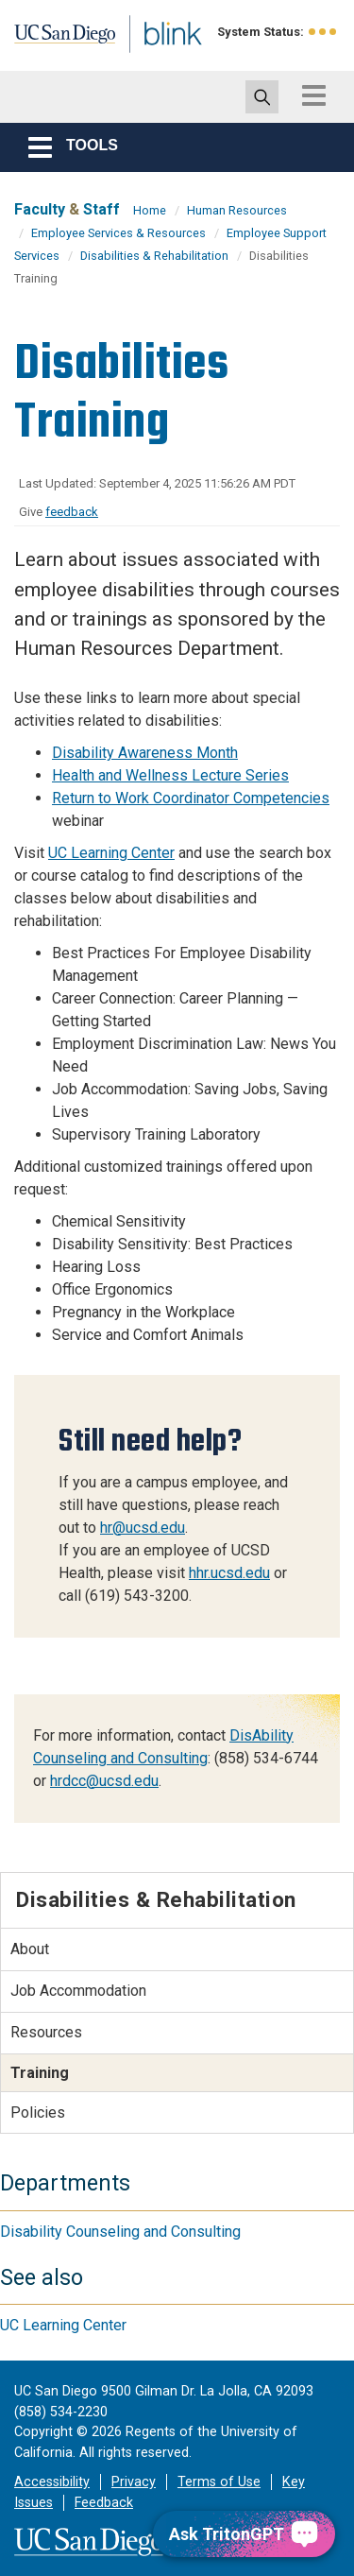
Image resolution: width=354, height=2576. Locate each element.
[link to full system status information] (323, 31)
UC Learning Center (111, 853)
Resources (46, 2032)
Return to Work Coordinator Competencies (190, 798)
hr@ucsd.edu (142, 1528)
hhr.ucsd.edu (229, 1573)
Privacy (133, 2482)
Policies (37, 2112)
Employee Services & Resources (118, 233)
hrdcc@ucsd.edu (104, 1781)
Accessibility (52, 2482)
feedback (71, 512)
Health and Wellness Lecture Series (170, 775)
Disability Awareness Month (145, 753)
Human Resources (237, 210)
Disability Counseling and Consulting (120, 2232)
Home (149, 210)
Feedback (104, 2503)
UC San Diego (55, 40)
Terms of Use (219, 2482)
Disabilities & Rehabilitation (154, 256)
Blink (150, 60)
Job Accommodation (78, 1991)
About (29, 1949)
